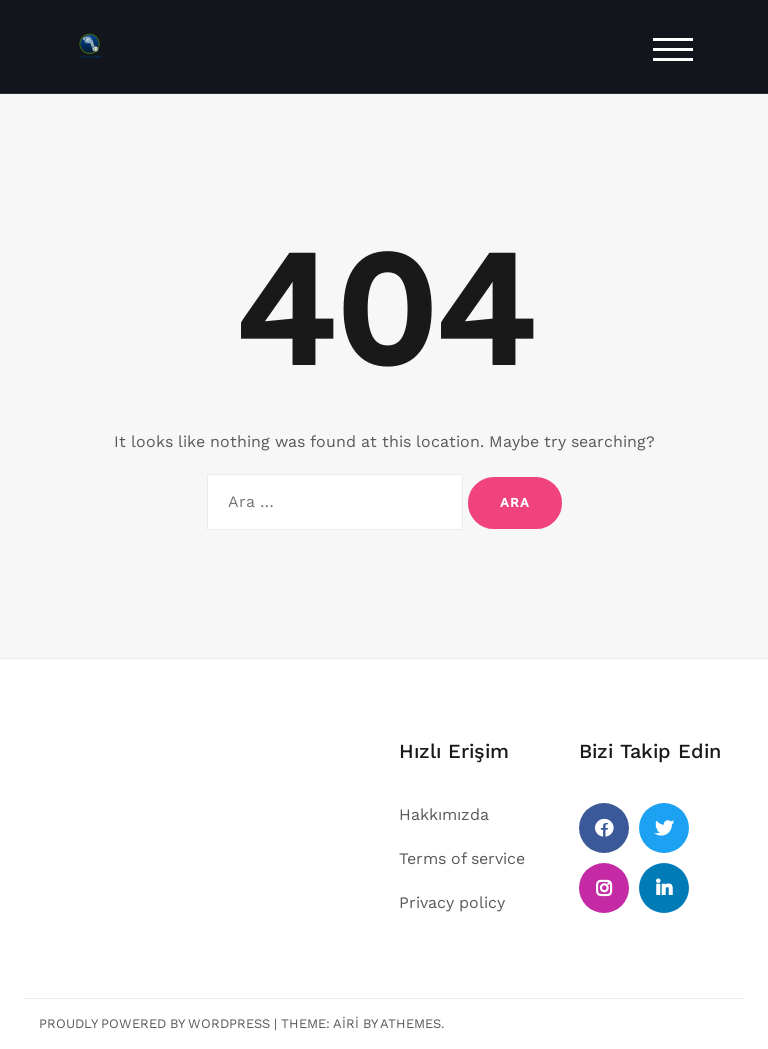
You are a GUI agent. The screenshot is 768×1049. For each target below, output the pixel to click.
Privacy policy (452, 902)
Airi (346, 1023)
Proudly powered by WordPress (154, 1023)
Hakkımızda (444, 814)
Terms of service (462, 858)
